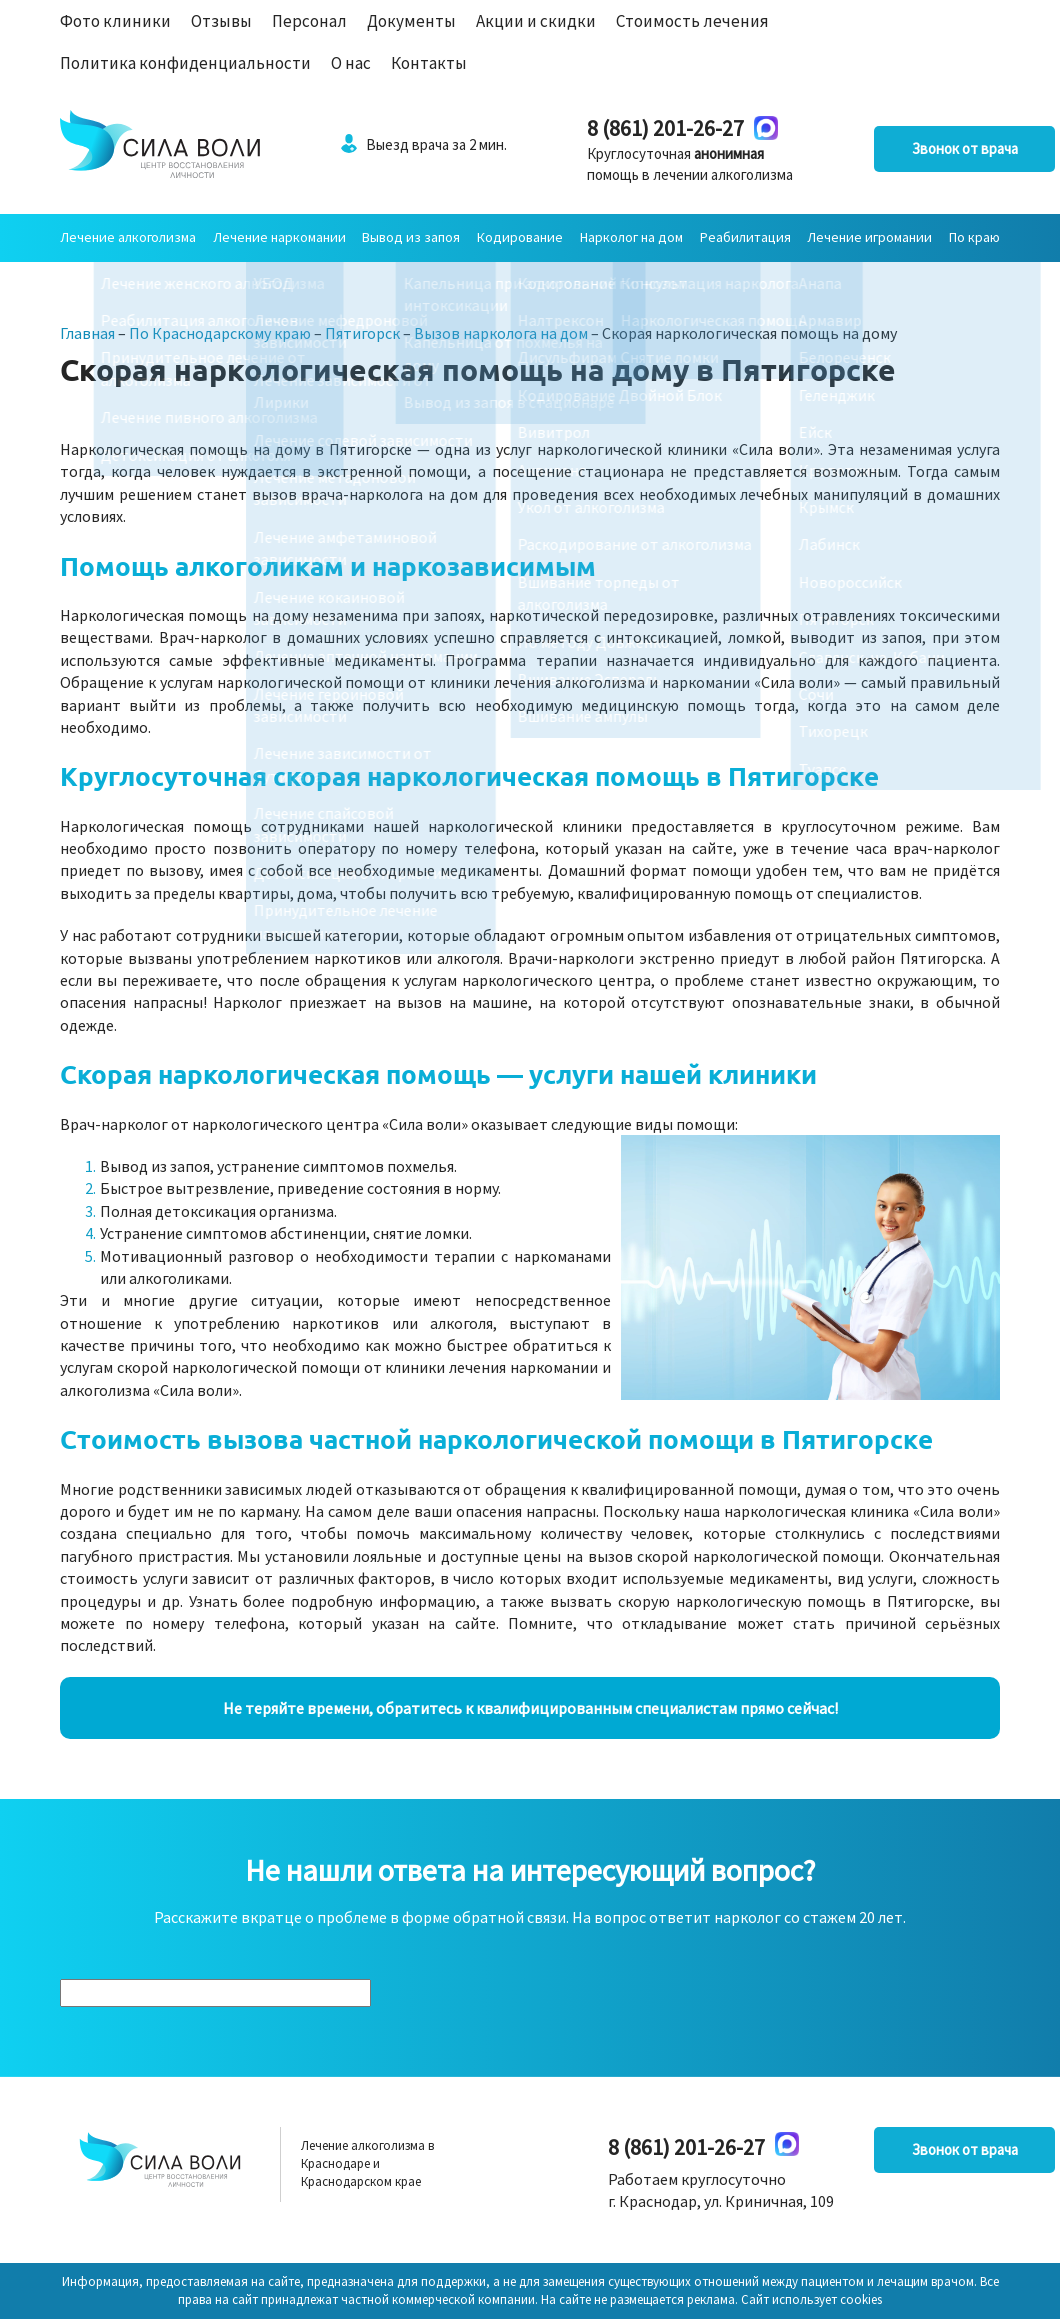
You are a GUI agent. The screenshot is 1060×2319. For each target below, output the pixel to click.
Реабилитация (745, 237)
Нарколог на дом (631, 237)
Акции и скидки (536, 21)
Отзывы (221, 21)
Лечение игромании (869, 237)
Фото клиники (115, 21)
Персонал (309, 21)
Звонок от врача (900, 149)
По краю (974, 237)
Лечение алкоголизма (128, 237)
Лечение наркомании (279, 237)
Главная (87, 333)
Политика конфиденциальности (185, 63)
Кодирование (520, 237)
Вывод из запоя (411, 237)
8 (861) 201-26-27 (616, 128)
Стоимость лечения (692, 21)
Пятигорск (362, 333)
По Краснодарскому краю (220, 333)
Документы (411, 21)
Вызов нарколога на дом (501, 333)
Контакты (429, 63)
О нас (351, 63)
